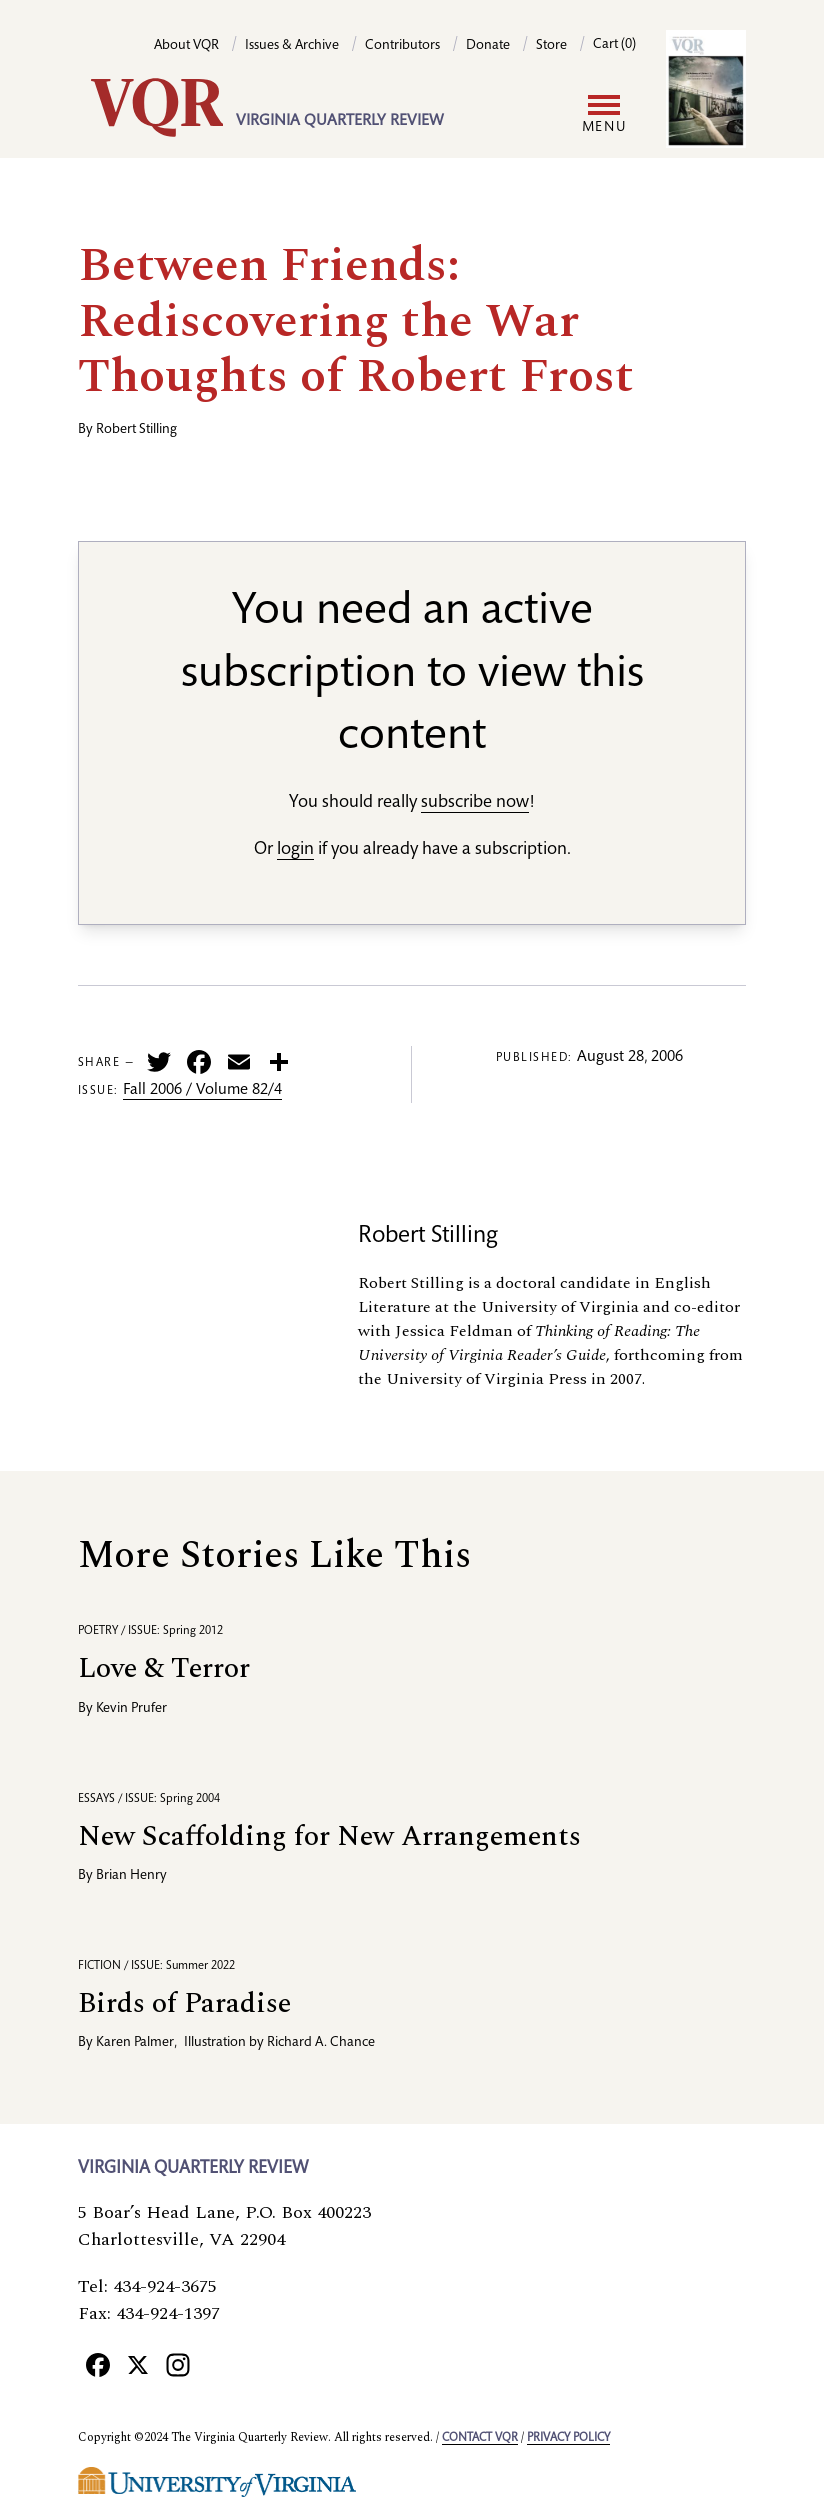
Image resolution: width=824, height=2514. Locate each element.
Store (551, 46)
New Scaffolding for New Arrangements (329, 1836)
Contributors (402, 46)
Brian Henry (131, 1876)
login (295, 850)
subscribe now (475, 803)
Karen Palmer (135, 2043)
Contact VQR (480, 2438)
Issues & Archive (292, 46)
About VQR (186, 46)
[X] (138, 2364)
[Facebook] (98, 2364)
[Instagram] (178, 2364)
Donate (488, 46)
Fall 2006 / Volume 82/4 (202, 1091)
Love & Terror (164, 1668)
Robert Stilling (136, 430)
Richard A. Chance (321, 2043)
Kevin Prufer (131, 1709)
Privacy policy (568, 2438)
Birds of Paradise (184, 2003)
